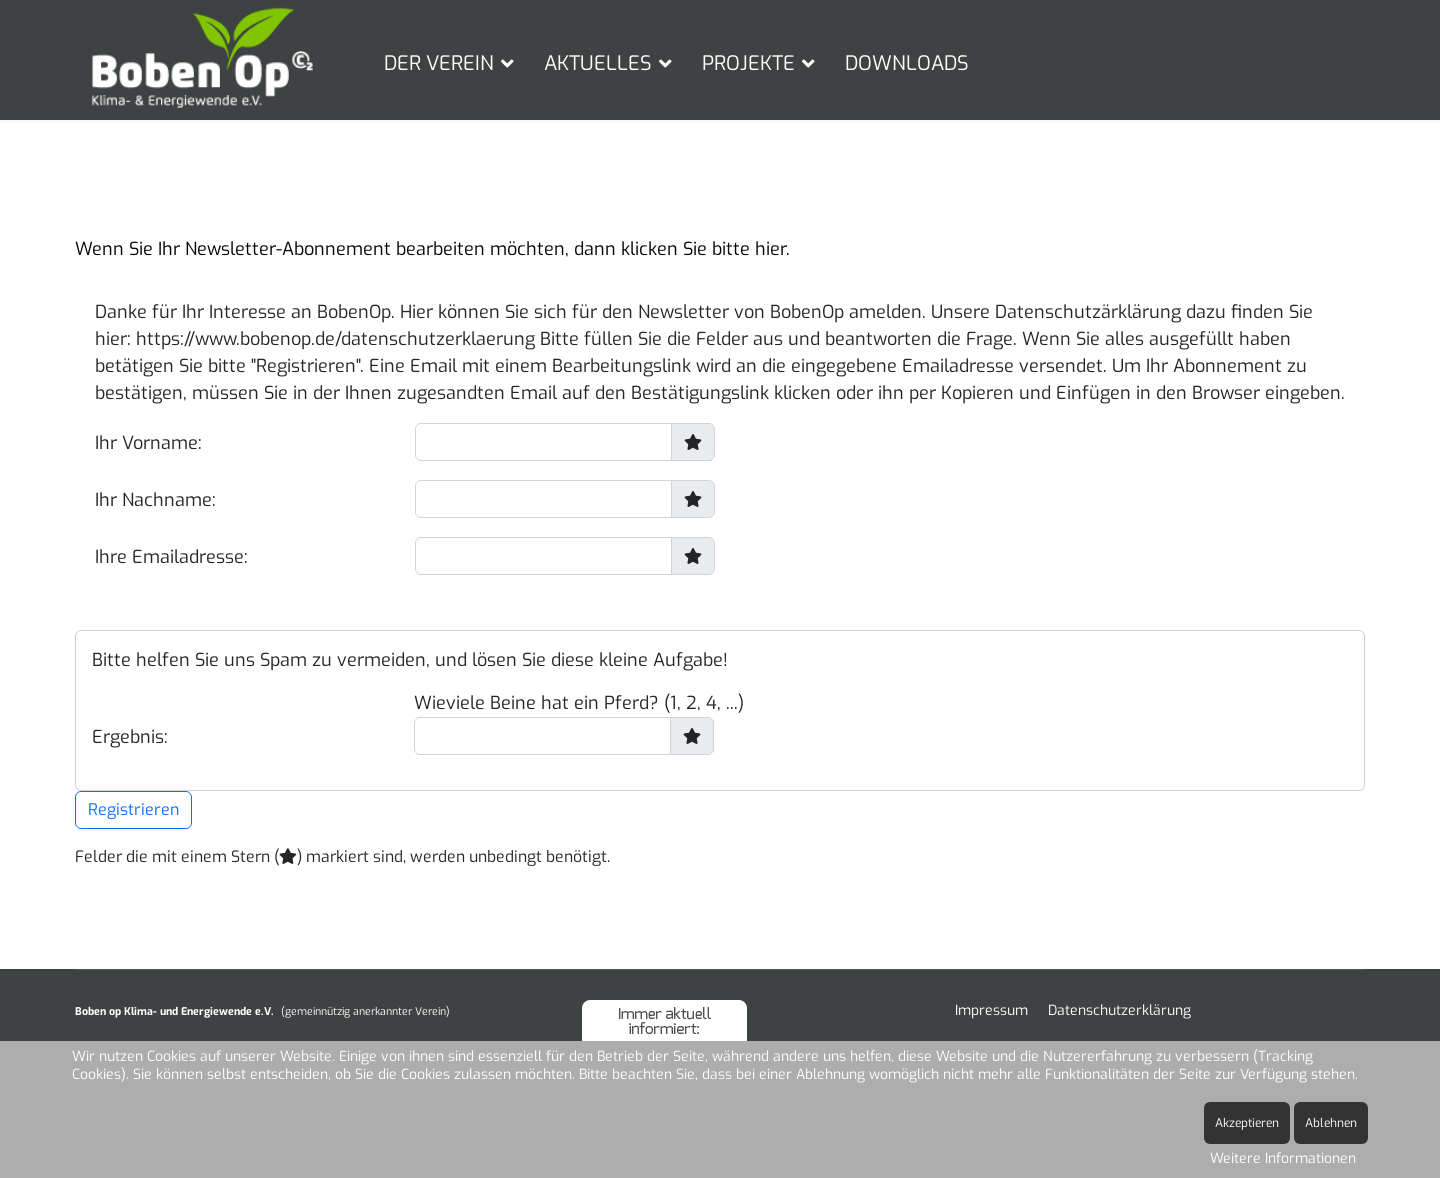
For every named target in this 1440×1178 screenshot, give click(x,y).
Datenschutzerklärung (1119, 1010)
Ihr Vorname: (148, 443)
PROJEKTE (748, 63)
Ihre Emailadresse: (171, 557)
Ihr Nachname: (155, 500)
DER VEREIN (439, 63)
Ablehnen (1331, 1123)
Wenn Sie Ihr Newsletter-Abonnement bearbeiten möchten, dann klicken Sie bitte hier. (432, 249)
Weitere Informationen (1283, 1158)
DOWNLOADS (907, 63)
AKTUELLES (598, 63)
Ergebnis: (130, 737)
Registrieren (133, 809)
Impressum (991, 1010)
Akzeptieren (1247, 1123)
